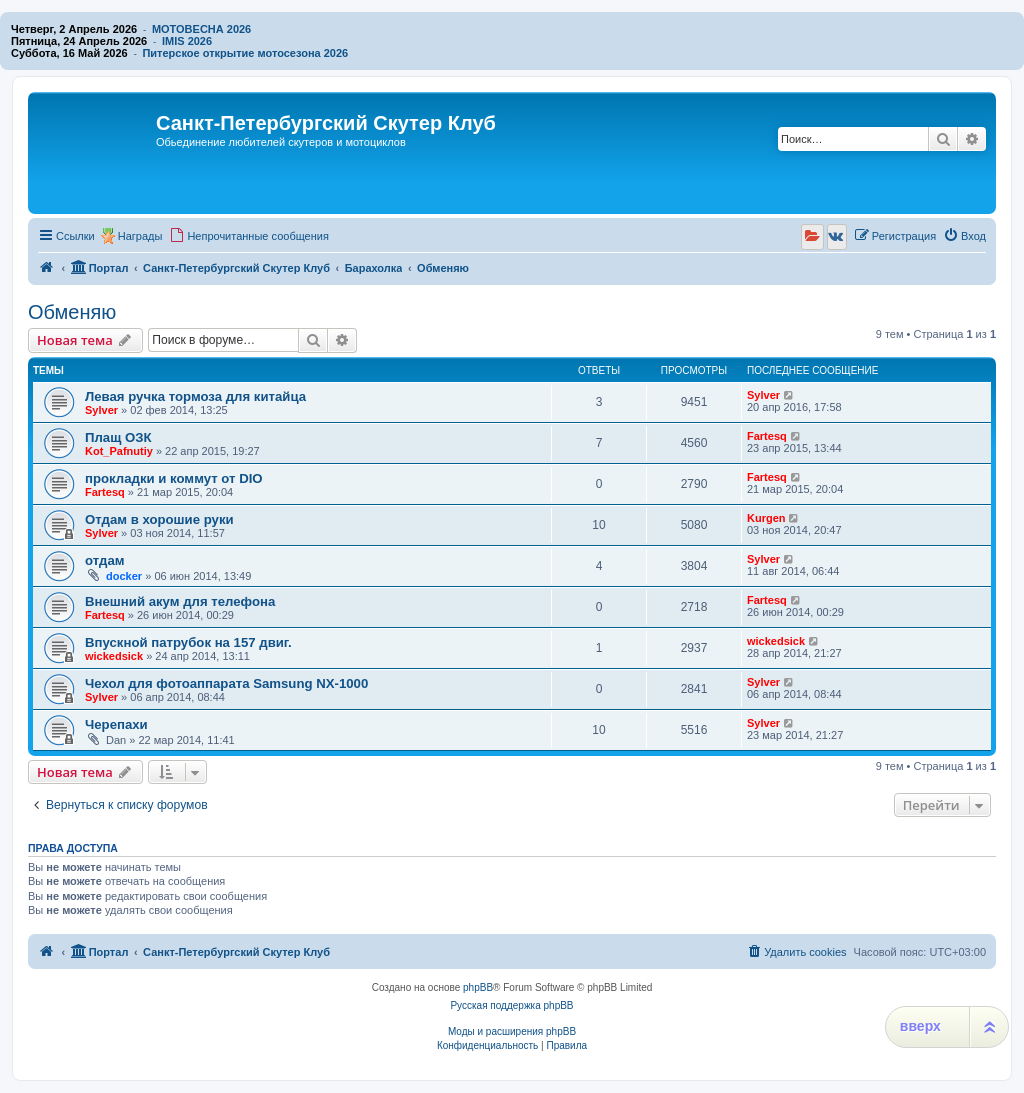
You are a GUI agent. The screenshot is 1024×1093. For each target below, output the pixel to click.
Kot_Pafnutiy (119, 451)
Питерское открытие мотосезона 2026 (245, 53)
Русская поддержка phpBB (511, 1005)
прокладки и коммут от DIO (174, 478)
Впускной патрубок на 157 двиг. (188, 642)
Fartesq (767, 436)
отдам (104, 560)
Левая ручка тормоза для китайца (195, 396)
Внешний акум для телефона (180, 601)
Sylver (101, 410)
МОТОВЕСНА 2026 (201, 29)
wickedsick (114, 656)
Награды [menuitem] (140, 236)
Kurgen (766, 518)
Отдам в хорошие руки (159, 519)
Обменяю (72, 312)
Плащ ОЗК (118, 437)
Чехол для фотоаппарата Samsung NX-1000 (226, 683)
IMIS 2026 (187, 41)
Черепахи (116, 724)
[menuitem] (249, 236)
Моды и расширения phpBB (512, 1031)
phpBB (478, 987)
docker (124, 576)
